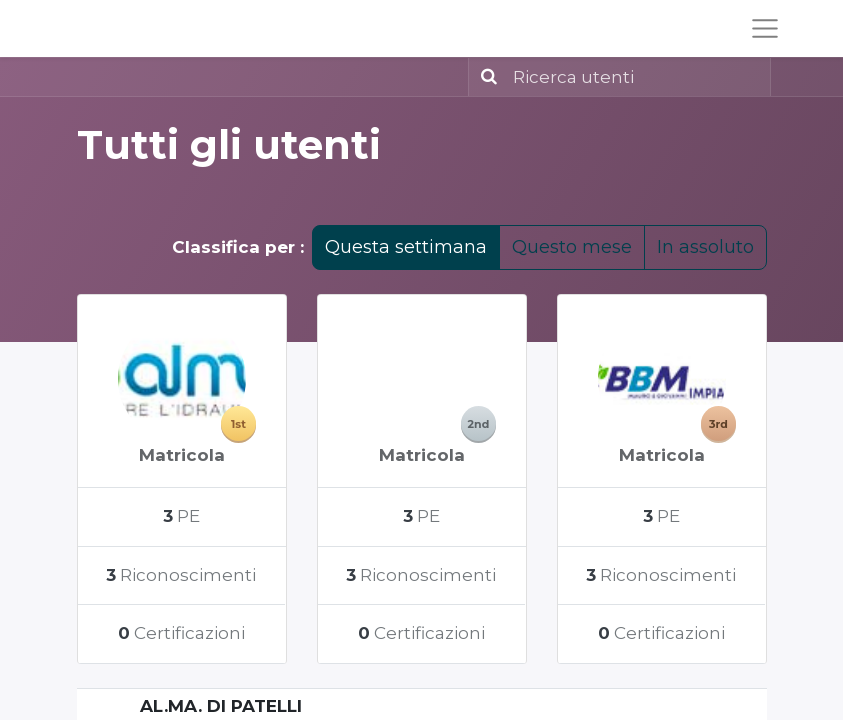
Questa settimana (406, 247)
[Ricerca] (485, 77)
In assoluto (705, 247)
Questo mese (572, 247)
